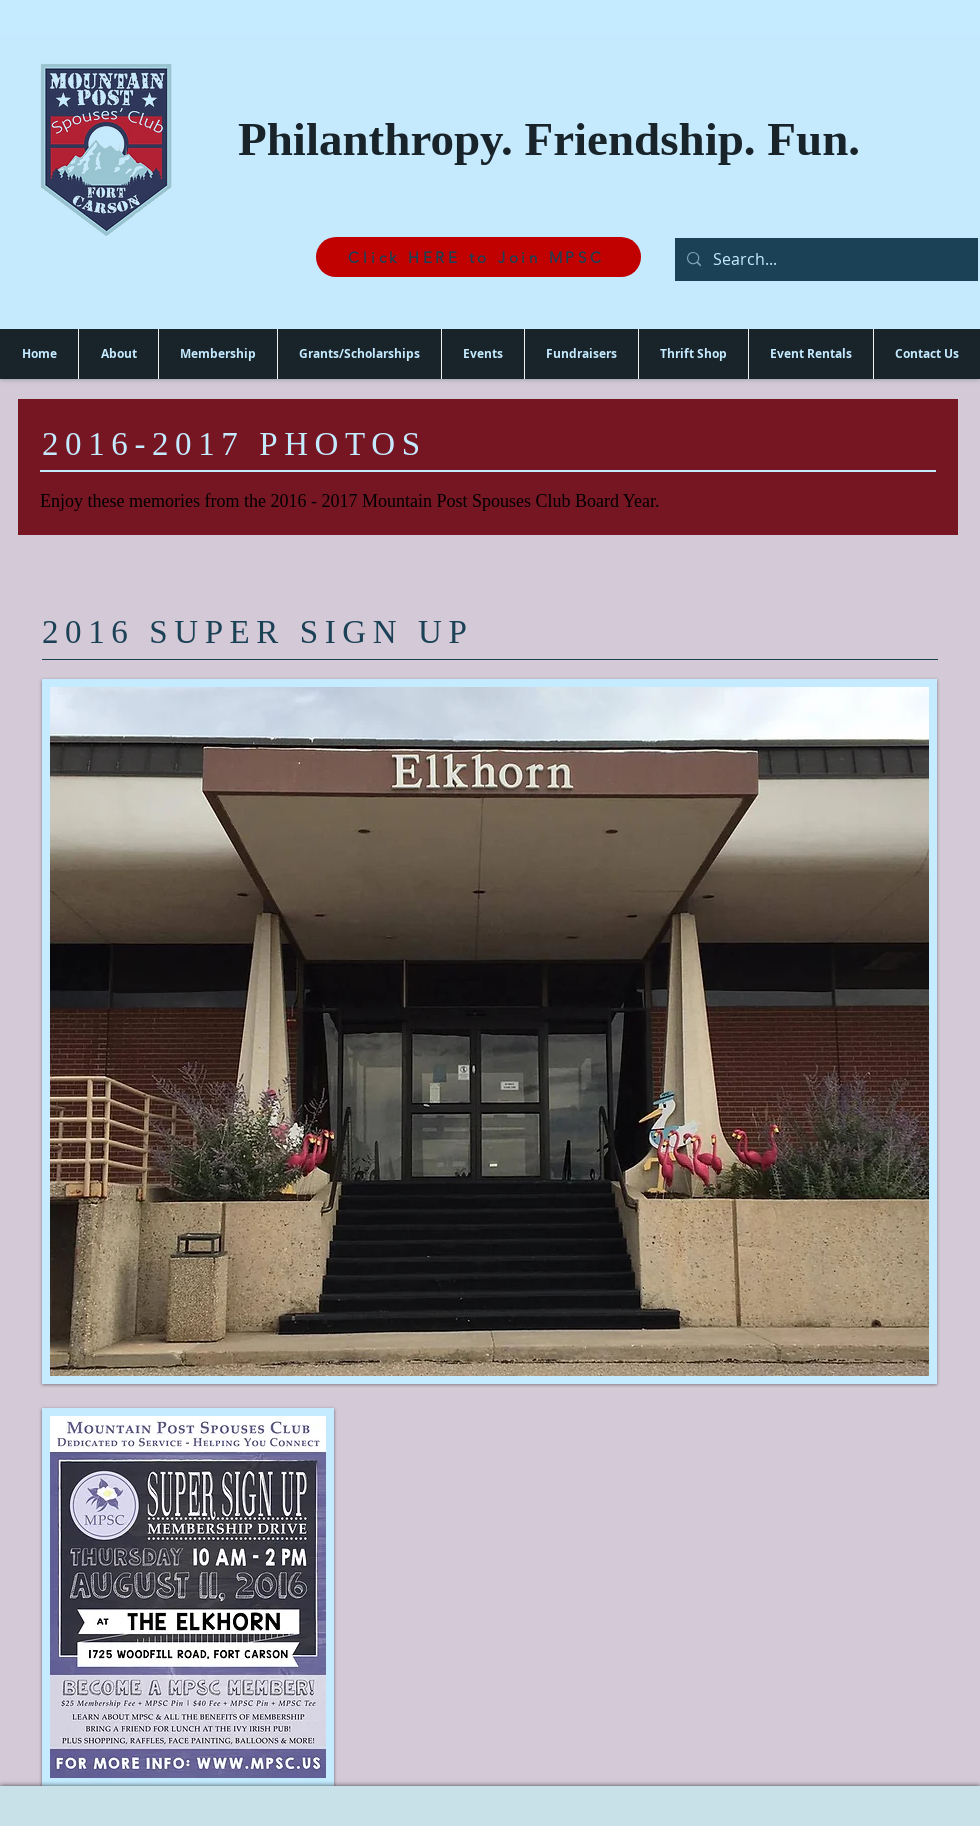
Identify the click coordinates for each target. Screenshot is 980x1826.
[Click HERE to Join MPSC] (478, 257)
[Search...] (824, 259)
